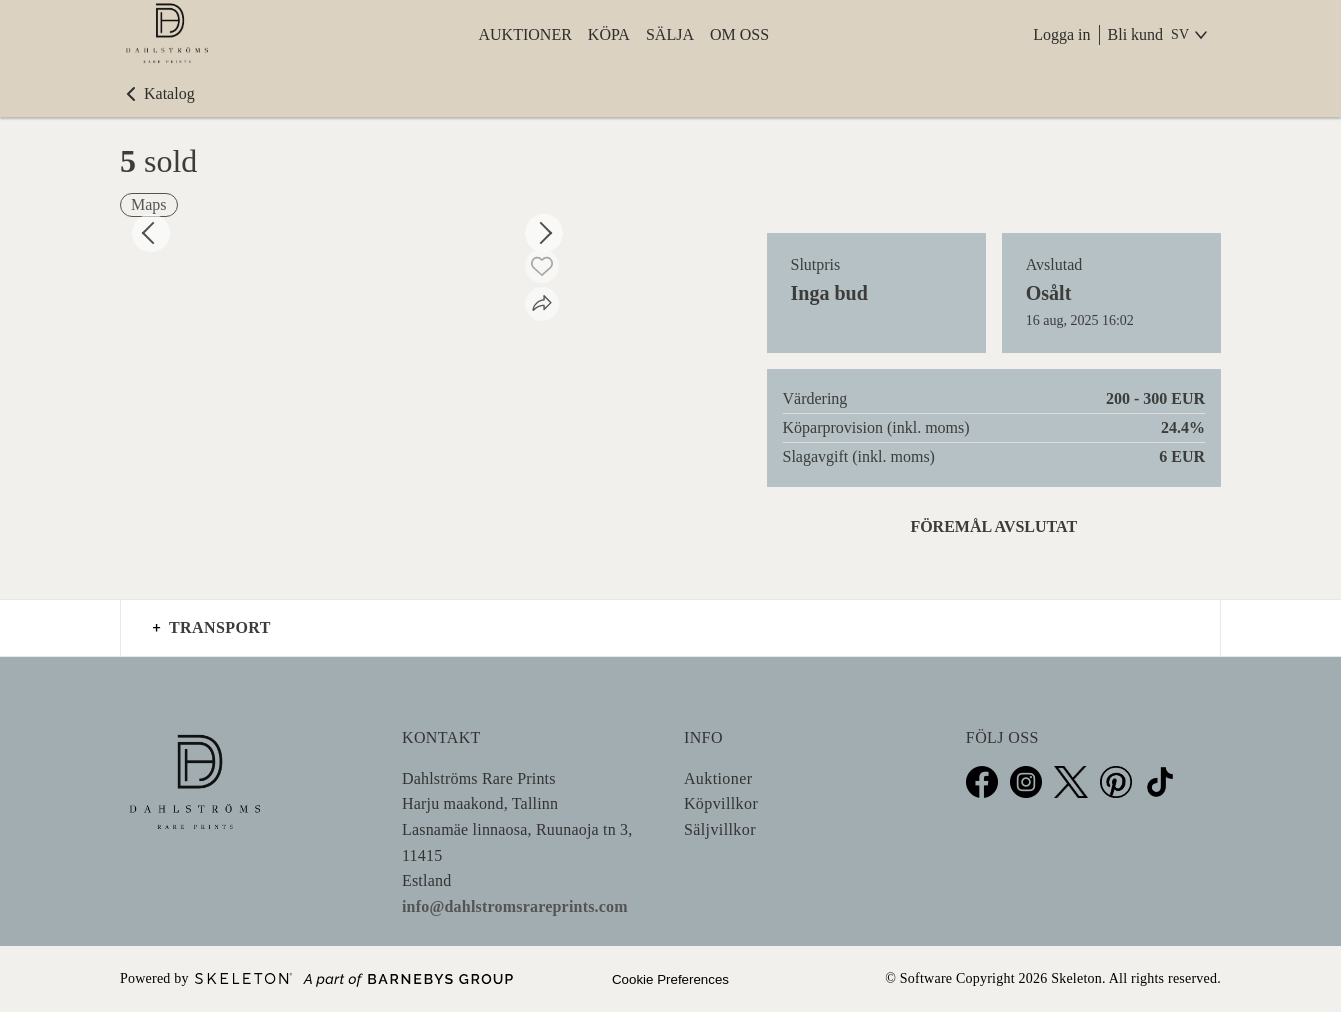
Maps (149, 204)
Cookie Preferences (670, 979)
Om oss (739, 34)
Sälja (670, 34)
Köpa (609, 34)
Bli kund (1136, 34)
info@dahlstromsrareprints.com (515, 906)
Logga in (1061, 34)
